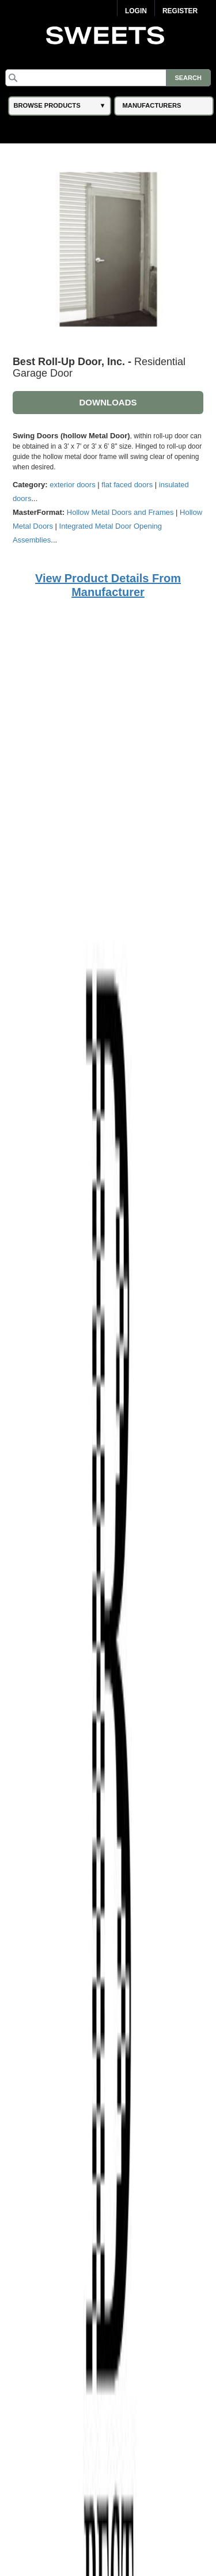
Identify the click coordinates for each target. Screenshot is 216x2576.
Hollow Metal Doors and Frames (120, 512)
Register (180, 11)
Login (136, 11)
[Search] (107, 77)
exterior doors (72, 484)
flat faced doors (127, 484)
